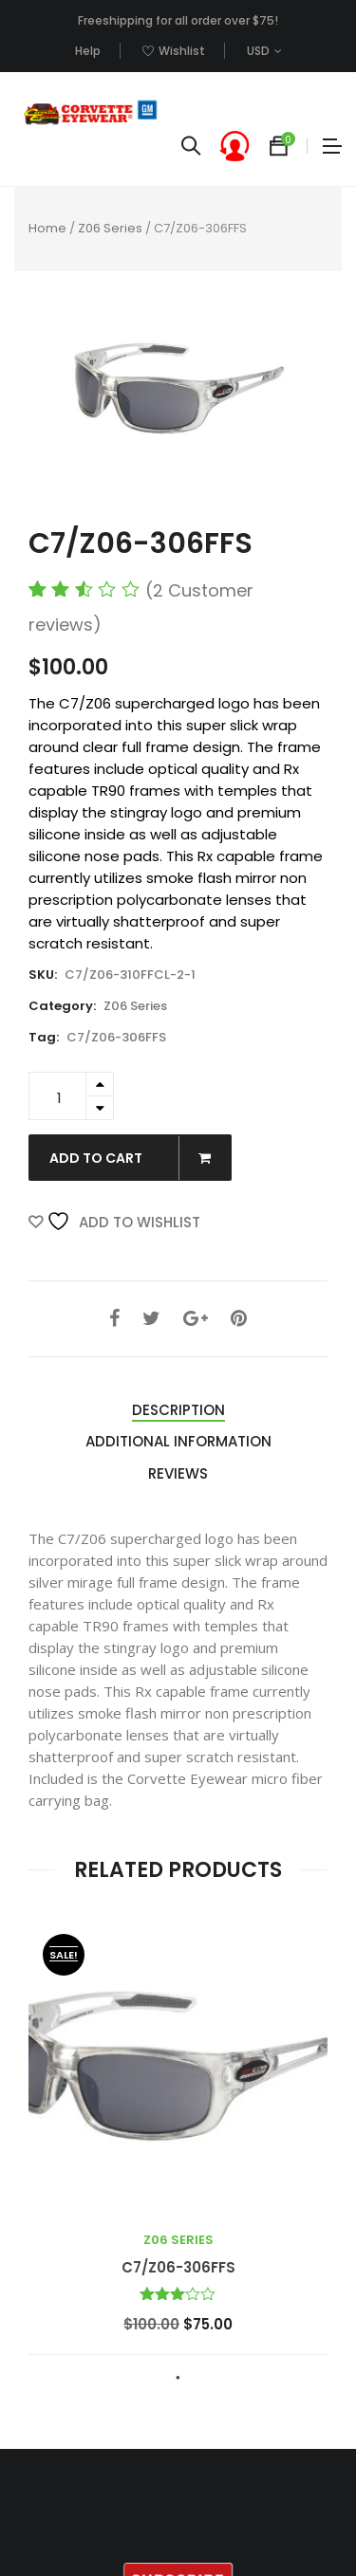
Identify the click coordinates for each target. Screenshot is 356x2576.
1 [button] (178, 2377)
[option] (178, 390)
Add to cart (139, 1158)
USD (258, 51)
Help (88, 51)
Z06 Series (110, 228)
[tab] (178, 1411)
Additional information (178, 1441)
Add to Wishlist (123, 1222)
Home (47, 228)
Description (178, 1410)
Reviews (178, 1473)
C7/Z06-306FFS (116, 1037)
